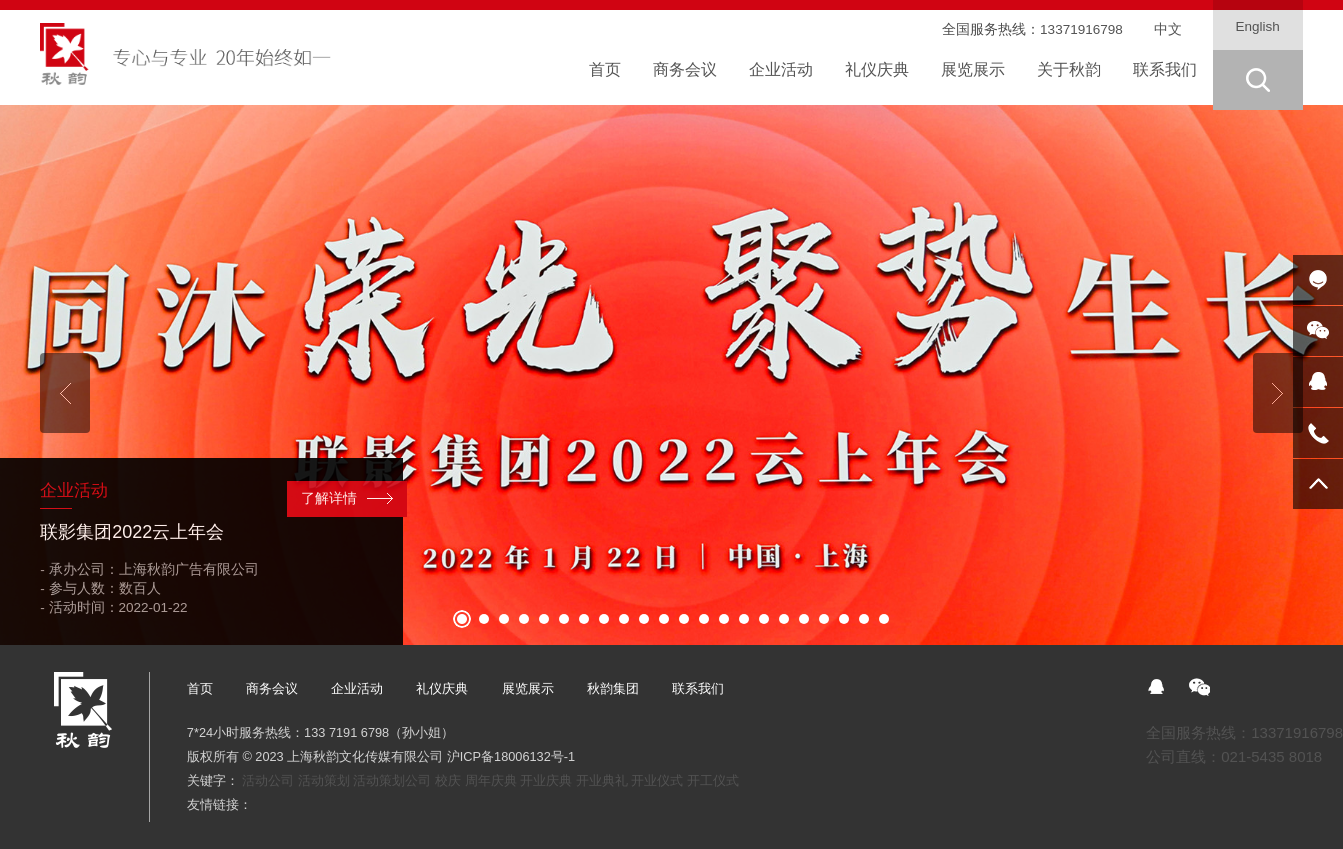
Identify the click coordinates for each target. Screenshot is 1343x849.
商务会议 (272, 688)
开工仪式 (713, 780)
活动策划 (324, 780)
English (1258, 26)
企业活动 (357, 688)
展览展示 (528, 688)
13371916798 (1081, 29)
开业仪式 (657, 780)
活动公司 (268, 780)
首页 (200, 688)
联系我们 (698, 688)
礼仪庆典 (442, 688)
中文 (1168, 29)
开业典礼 (602, 780)
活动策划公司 (392, 780)
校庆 (448, 780)
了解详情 (329, 498)
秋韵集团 (613, 688)
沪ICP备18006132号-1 (511, 756)
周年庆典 (491, 780)
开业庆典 (546, 780)
